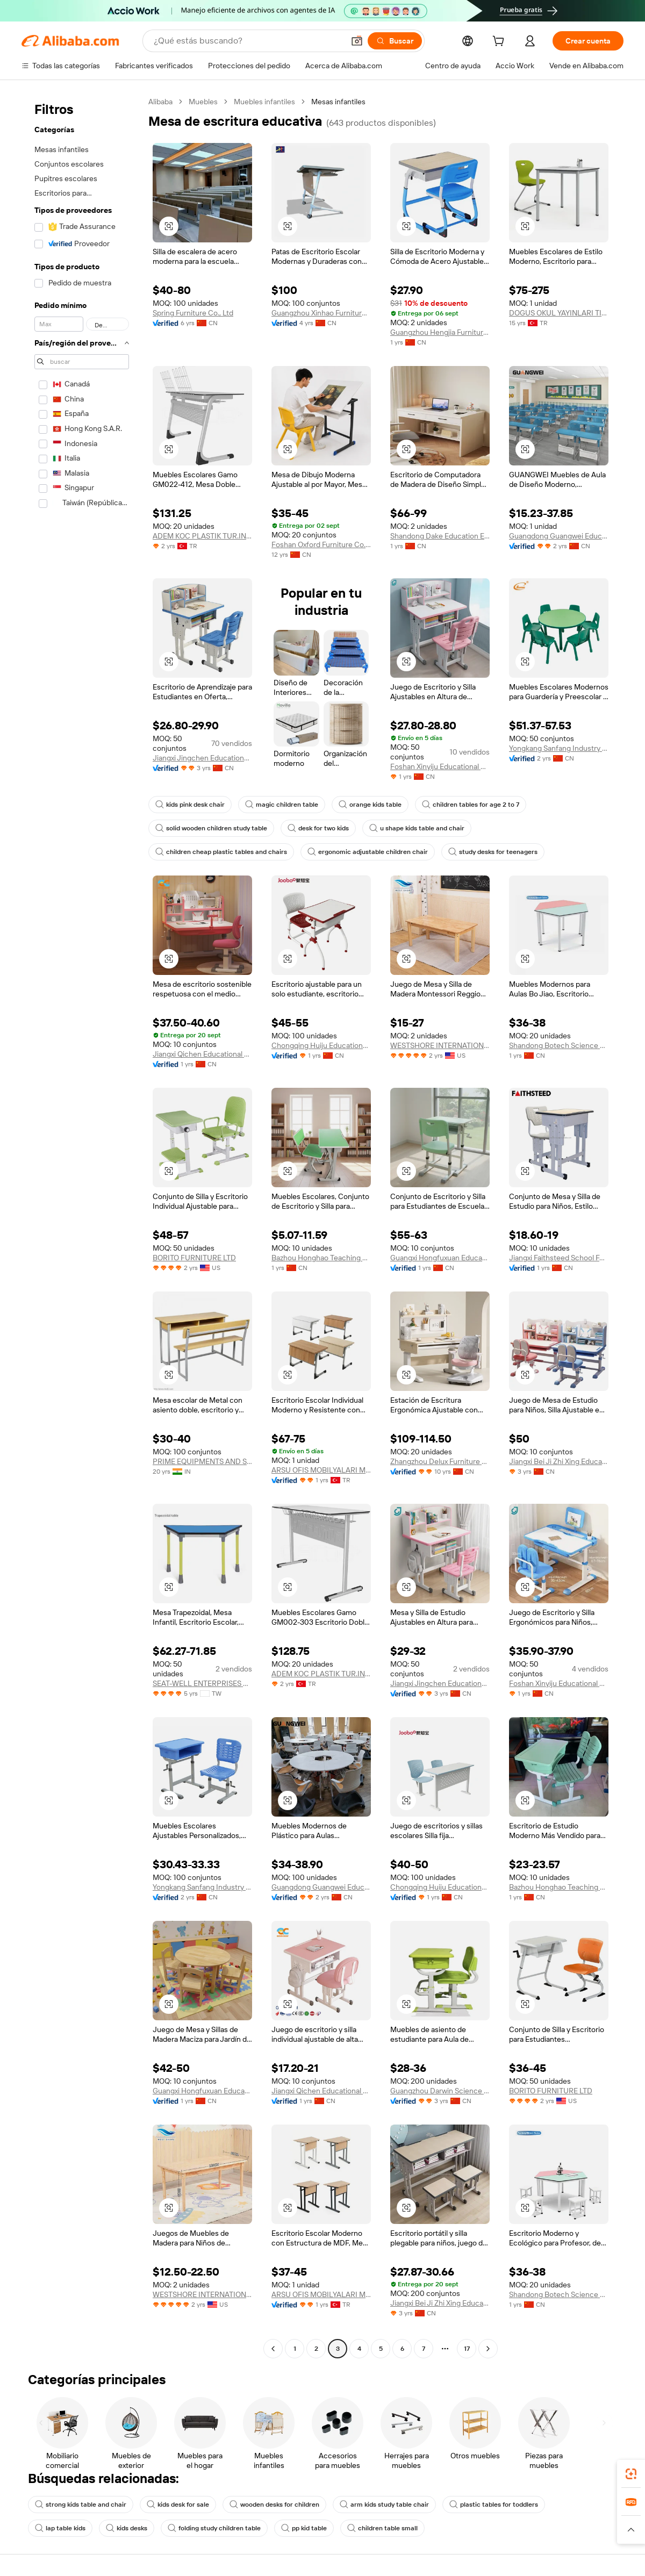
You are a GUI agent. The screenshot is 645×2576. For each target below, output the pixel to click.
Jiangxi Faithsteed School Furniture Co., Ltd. (558, 1257)
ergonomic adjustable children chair (367, 852)
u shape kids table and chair (416, 828)
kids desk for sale (178, 2504)
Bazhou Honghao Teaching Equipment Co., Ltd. (321, 1257)
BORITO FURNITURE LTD (194, 1257)
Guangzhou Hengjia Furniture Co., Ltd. (440, 332)
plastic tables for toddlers (493, 2504)
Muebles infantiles (264, 101)
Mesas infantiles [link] (338, 101)
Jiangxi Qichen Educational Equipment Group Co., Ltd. (202, 1054)
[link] (631, 2474)
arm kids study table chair (384, 2504)
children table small (382, 2528)
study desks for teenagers (493, 852)
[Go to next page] (488, 2348)
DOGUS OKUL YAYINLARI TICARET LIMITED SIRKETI (558, 312)
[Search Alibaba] (248, 41)
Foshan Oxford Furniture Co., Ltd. (321, 544)
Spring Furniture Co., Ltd (193, 312)
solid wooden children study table (211, 828)
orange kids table (370, 804)
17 (467, 2348)
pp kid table (304, 2528)
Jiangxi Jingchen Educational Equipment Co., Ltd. (202, 758)
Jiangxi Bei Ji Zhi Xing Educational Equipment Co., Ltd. (558, 1461)
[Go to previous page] (273, 2348)
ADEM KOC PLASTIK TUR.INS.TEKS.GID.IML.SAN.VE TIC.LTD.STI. (202, 536)
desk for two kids (318, 828)
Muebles (203, 101)
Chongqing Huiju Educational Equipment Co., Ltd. (321, 1045)
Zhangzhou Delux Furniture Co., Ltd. (440, 1461)
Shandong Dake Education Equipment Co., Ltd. (440, 536)
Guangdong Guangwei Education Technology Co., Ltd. (558, 536)
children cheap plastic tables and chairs (221, 852)
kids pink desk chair (190, 804)
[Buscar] (395, 40)
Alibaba (160, 101)
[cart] (500, 42)
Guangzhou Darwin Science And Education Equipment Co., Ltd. (440, 2090)
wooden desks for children (274, 2504)
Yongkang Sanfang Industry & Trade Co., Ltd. (558, 748)
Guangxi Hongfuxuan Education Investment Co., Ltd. (440, 1257)
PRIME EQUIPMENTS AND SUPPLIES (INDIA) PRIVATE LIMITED (202, 1461)
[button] (356, 40)
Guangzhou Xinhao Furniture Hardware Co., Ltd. (321, 312)
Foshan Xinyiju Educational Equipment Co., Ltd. (440, 766)
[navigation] (81, 1226)
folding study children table (214, 2528)
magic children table (281, 804)
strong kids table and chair (80, 2504)
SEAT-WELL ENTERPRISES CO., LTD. (202, 1683)
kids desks (126, 2528)
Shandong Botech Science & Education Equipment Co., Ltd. (558, 1045)
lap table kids (60, 2528)
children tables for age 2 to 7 (470, 804)
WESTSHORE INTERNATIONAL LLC (440, 1045)
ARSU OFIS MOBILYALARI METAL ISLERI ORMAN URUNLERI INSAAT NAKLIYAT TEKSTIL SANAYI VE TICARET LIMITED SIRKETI (321, 1470)
